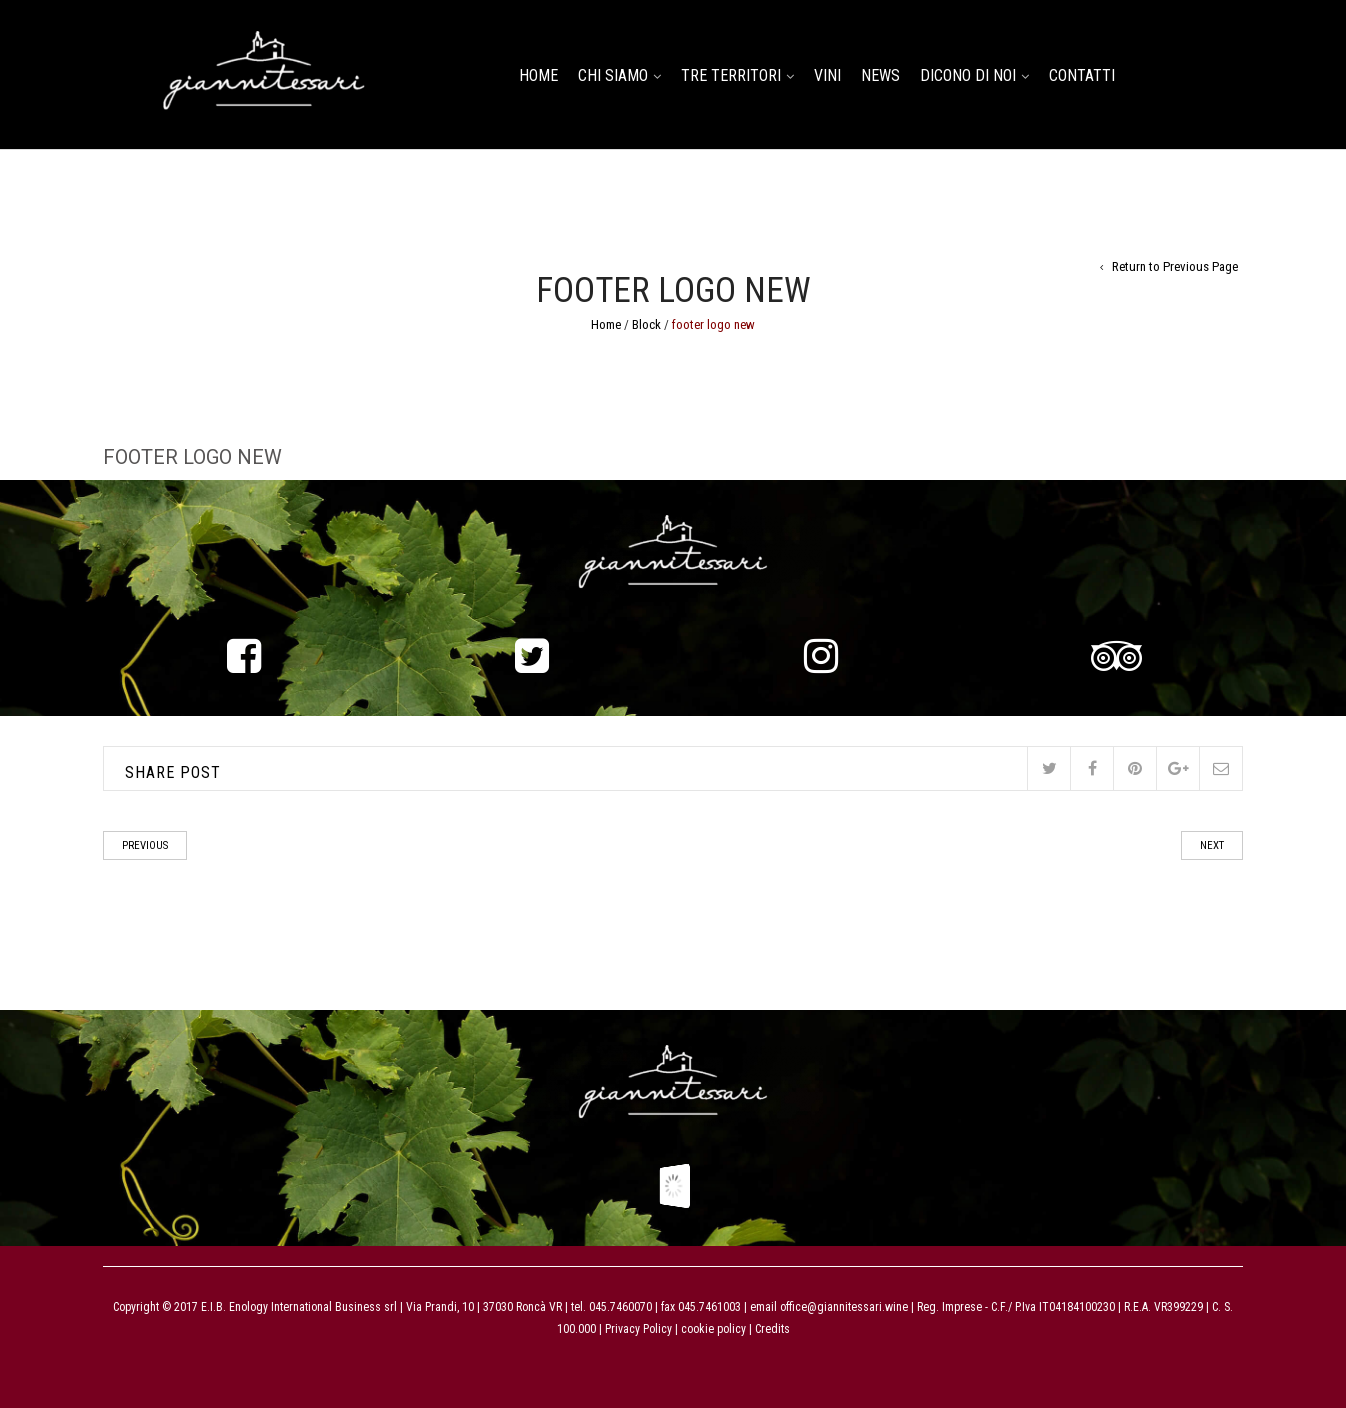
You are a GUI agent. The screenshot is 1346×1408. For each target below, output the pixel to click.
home (538, 75)
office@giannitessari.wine (844, 1307)
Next (1212, 845)
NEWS (880, 75)
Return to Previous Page (1175, 266)
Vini (827, 75)
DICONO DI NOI (968, 75)
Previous (145, 845)
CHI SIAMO (613, 75)
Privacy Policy (638, 1329)
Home (606, 324)
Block (646, 324)
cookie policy (712, 1329)
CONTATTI (1082, 75)
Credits (772, 1329)
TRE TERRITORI (731, 75)
